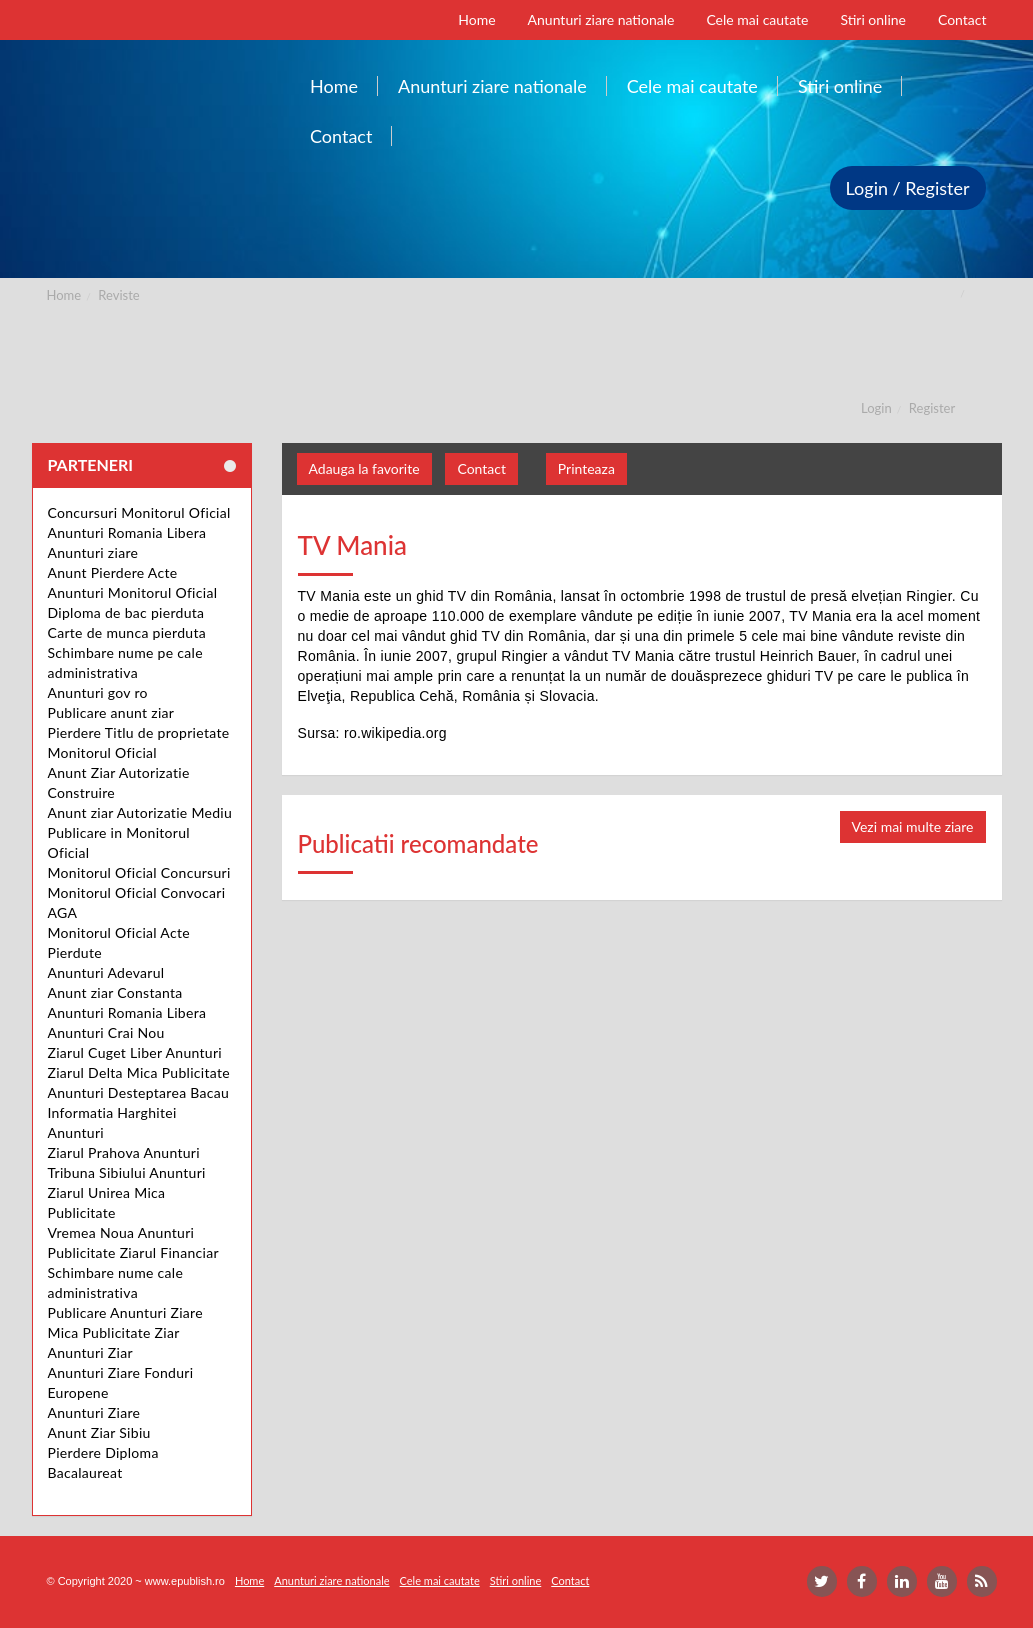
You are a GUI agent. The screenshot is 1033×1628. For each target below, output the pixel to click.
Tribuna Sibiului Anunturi (127, 1172)
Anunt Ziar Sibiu (99, 1432)
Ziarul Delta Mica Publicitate (139, 1072)
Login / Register (908, 188)
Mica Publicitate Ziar (114, 1332)
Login (876, 408)
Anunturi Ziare (94, 1412)
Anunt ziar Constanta (115, 992)
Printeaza (586, 468)
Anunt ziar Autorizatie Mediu (140, 812)
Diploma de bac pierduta (126, 612)
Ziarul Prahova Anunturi (124, 1152)
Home (64, 295)
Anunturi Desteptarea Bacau (139, 1092)
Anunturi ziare (93, 552)
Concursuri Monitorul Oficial (139, 512)
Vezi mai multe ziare (913, 826)
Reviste (118, 295)
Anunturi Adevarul (106, 972)
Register (932, 408)
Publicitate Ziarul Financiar (133, 1252)
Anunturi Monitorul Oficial (133, 592)
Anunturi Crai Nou (106, 1032)
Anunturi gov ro (98, 692)
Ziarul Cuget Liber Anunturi (135, 1052)
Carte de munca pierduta (127, 632)
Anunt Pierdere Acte (113, 572)
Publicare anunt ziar (111, 712)
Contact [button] (481, 468)
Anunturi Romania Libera (127, 532)
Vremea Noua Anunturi (121, 1232)
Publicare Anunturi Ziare (125, 1312)
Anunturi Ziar (90, 1352)
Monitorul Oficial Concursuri (139, 872)
